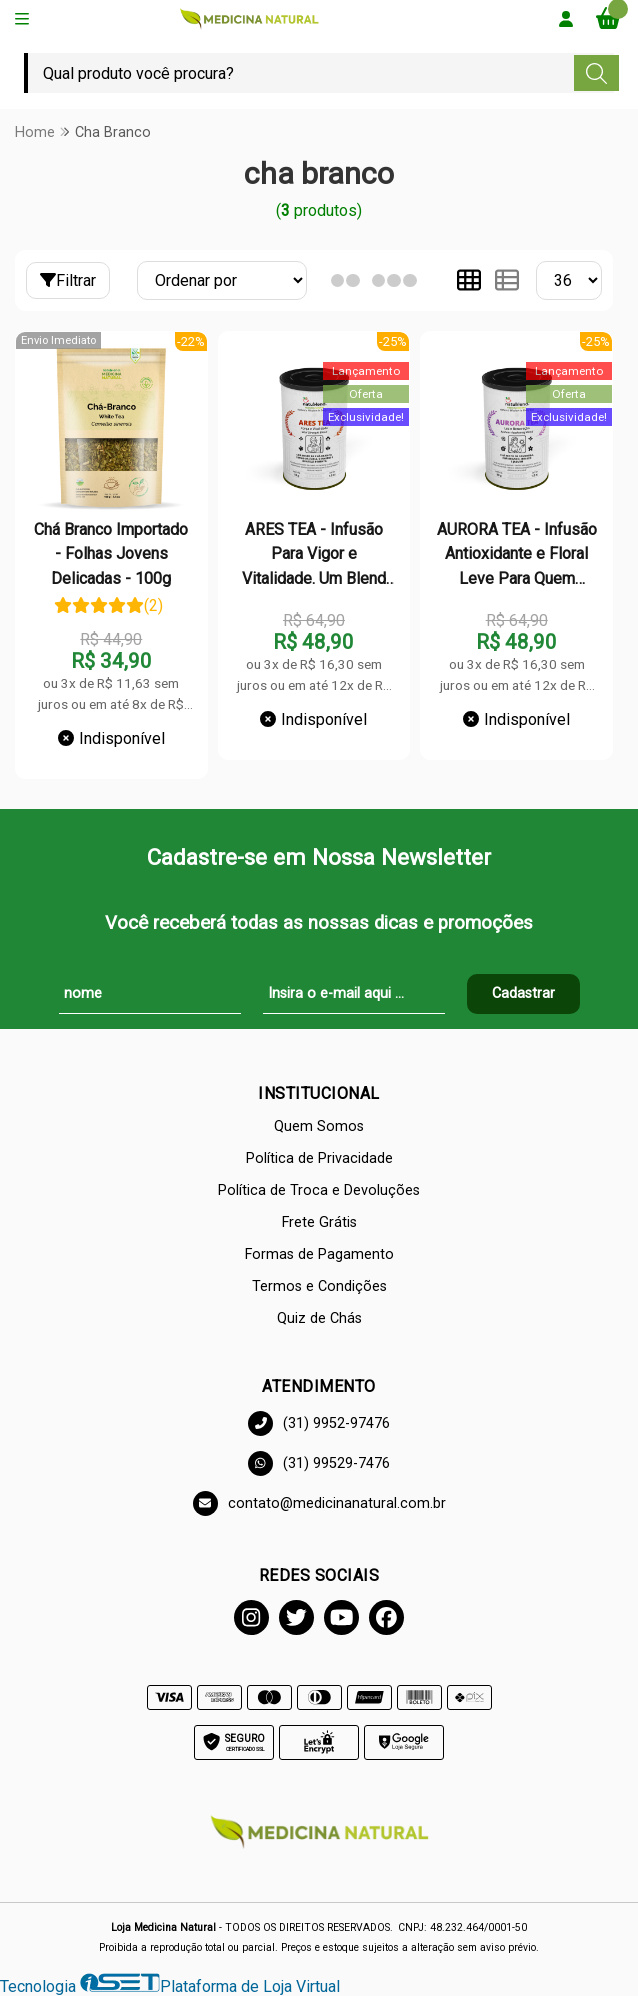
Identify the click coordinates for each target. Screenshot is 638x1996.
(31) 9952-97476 (319, 1423)
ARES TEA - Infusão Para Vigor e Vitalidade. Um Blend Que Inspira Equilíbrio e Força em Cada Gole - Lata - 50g (313, 555)
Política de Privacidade (319, 1158)
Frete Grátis (319, 1222)
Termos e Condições (319, 1286)
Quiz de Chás (319, 1318)
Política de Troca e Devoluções (319, 1190)
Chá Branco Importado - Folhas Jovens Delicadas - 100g (111, 554)
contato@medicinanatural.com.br (319, 1503)
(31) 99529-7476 (319, 1463)
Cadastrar (523, 993)
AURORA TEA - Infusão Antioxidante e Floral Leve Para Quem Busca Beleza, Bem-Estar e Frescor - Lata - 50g (517, 555)
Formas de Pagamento (319, 1254)
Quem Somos (319, 1126)
